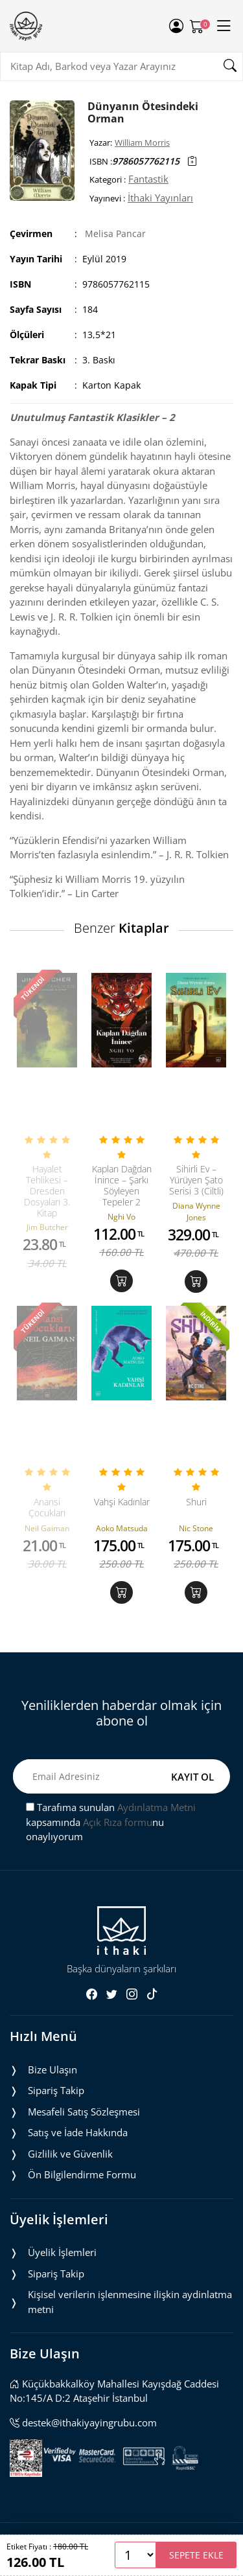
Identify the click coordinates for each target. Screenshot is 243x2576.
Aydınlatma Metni (156, 1807)
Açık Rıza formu (117, 1822)
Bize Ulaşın (52, 2069)
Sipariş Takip (56, 2090)
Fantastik (148, 178)
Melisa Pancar (115, 233)
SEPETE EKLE (196, 2555)
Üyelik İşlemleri (62, 2252)
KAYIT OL (192, 1776)
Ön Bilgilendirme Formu (82, 2174)
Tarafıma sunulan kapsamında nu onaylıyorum (111, 1822)
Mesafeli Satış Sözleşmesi (84, 2111)
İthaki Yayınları (160, 197)
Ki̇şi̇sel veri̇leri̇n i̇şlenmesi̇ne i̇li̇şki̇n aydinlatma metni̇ (130, 2302)
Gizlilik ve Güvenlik (70, 2153)
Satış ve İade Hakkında (78, 2132)
